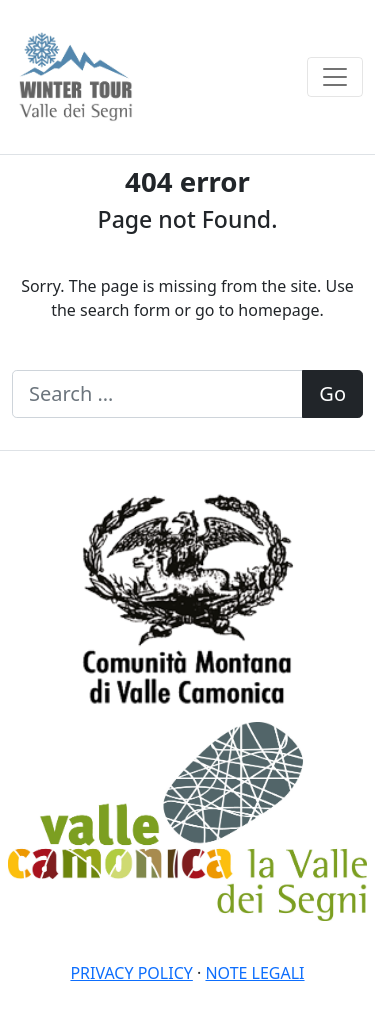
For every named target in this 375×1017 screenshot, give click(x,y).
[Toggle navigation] (335, 77)
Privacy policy (131, 973)
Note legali (254, 973)
